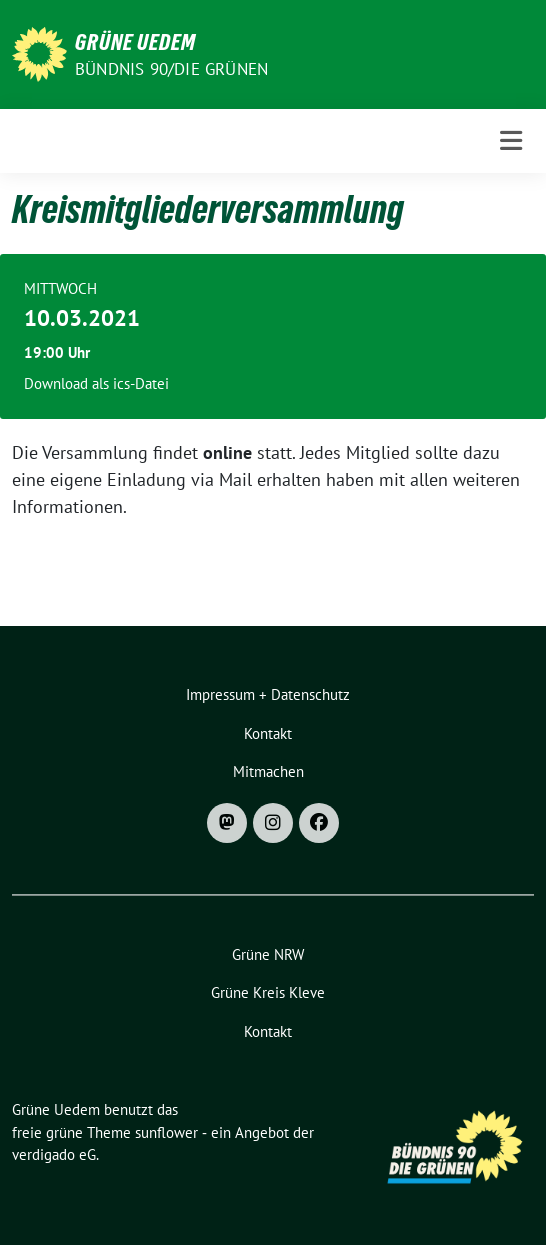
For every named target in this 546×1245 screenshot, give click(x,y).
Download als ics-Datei (96, 383)
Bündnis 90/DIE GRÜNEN (171, 69)
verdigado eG (54, 1154)
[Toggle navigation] (511, 141)
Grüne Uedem (135, 42)
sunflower (166, 1132)
